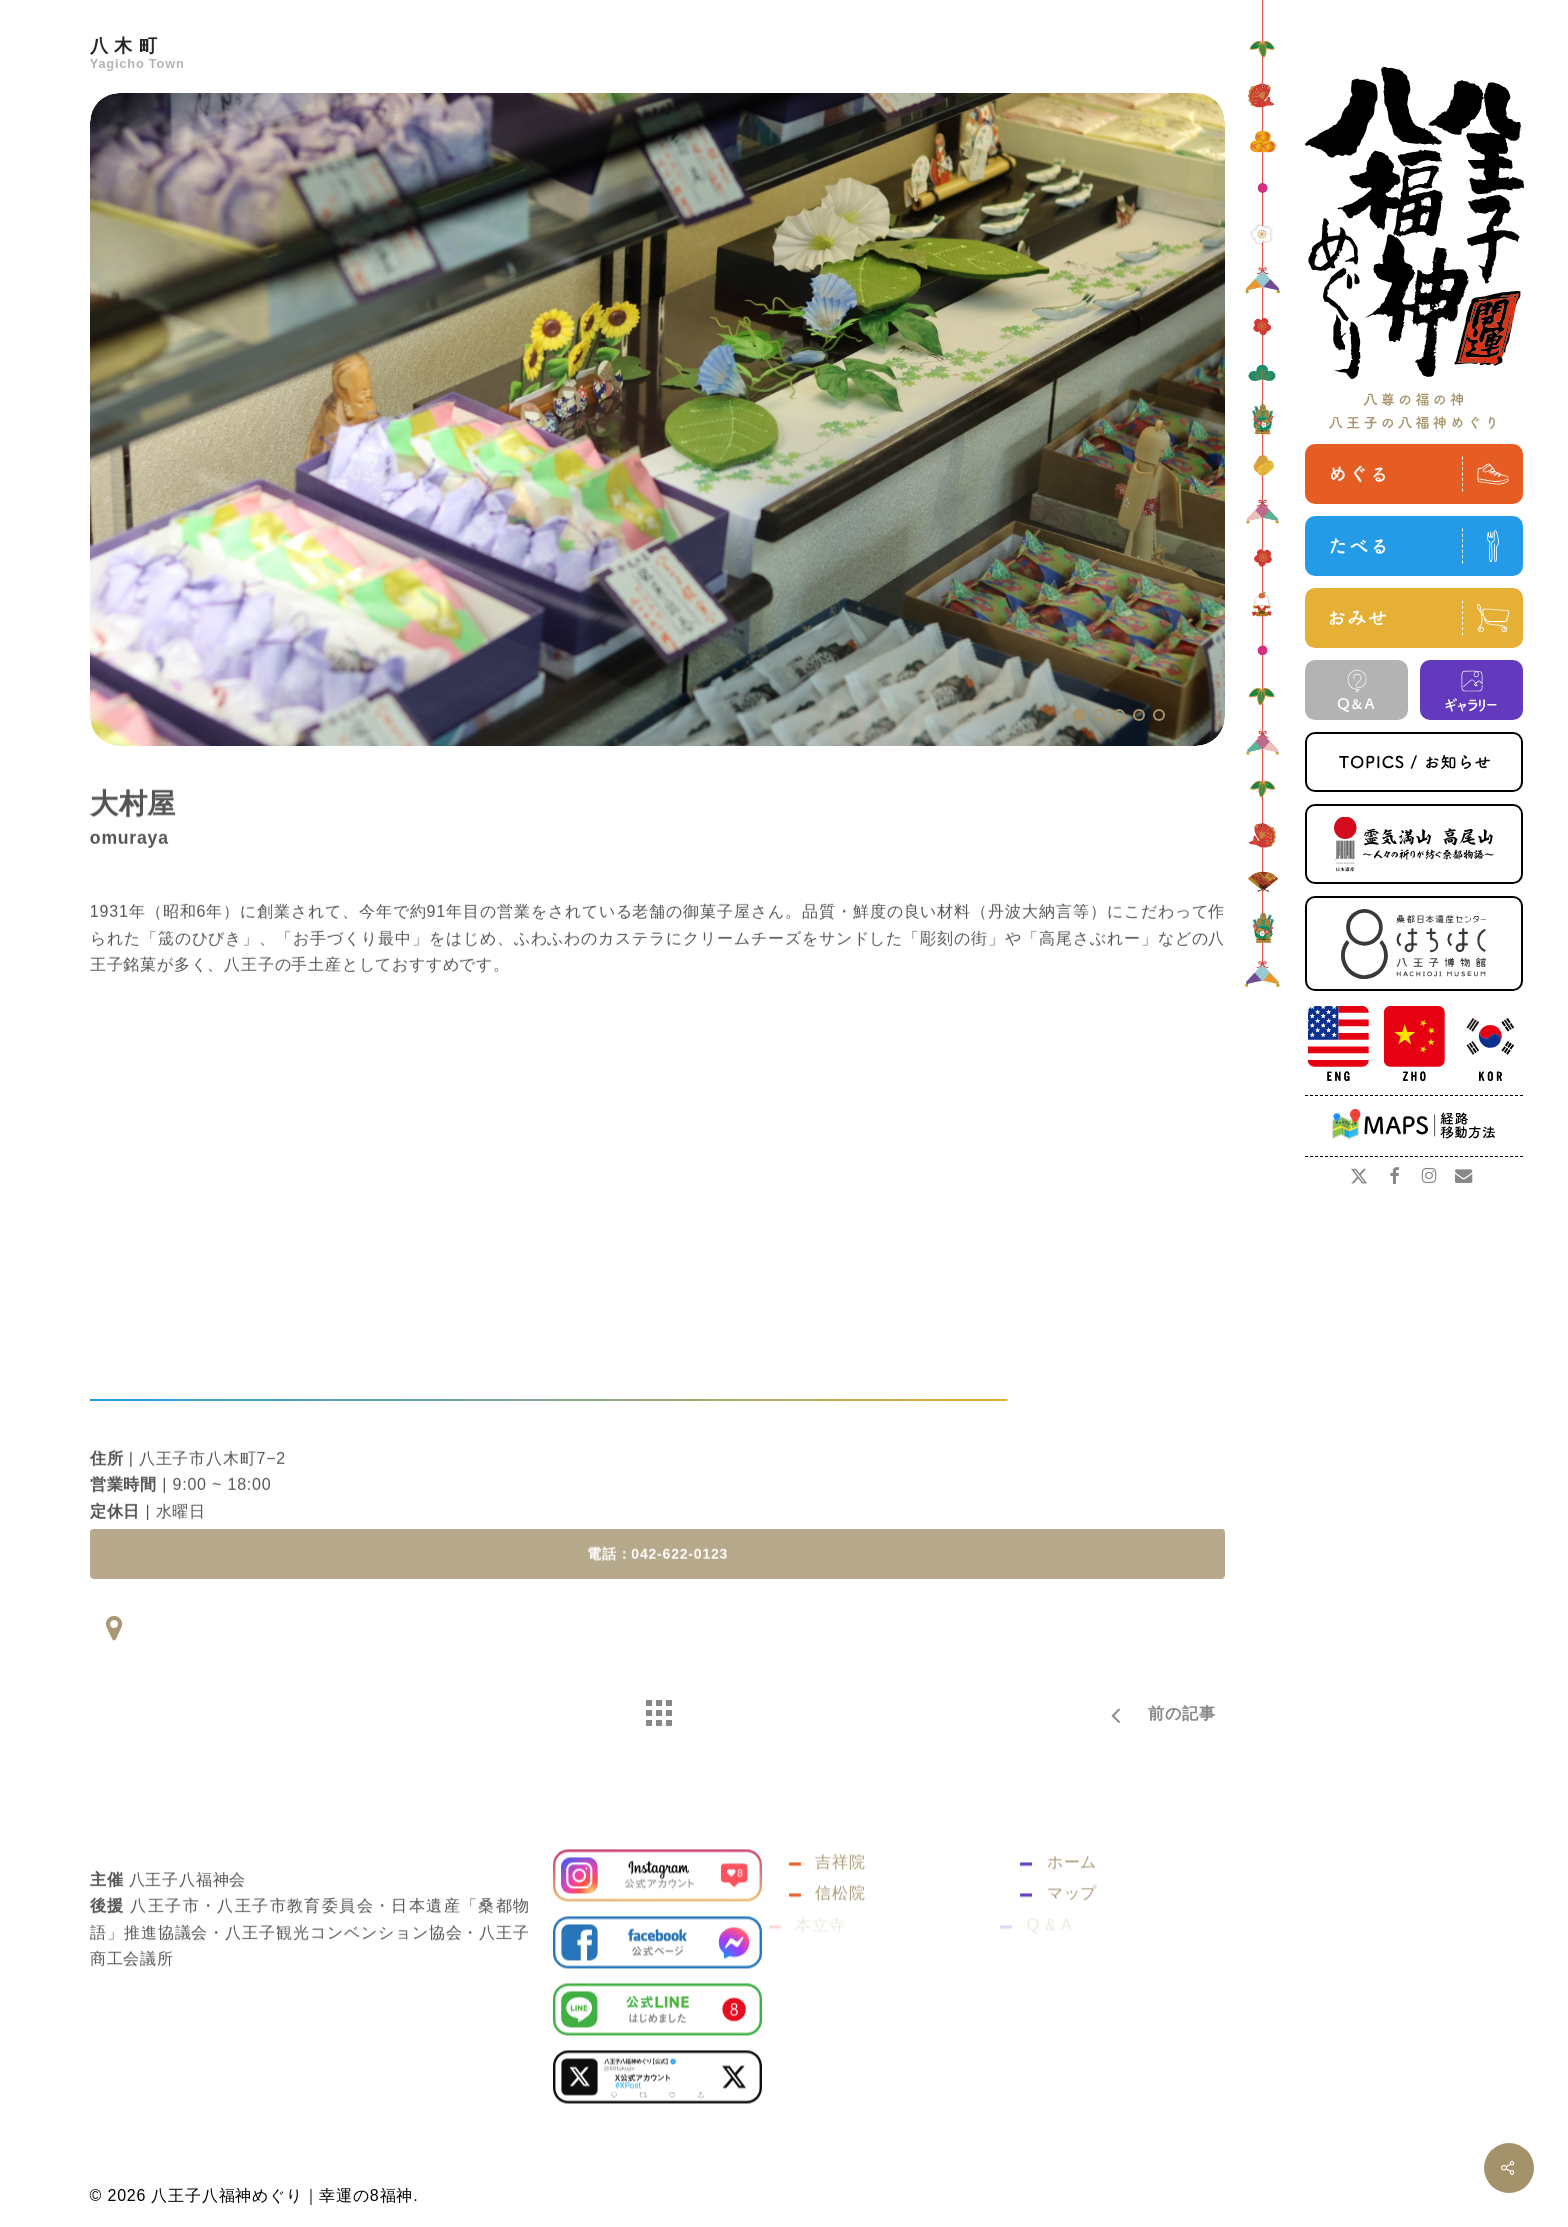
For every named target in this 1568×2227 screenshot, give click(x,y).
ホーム (1070, 1907)
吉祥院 (839, 1907)
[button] (657, 1584)
